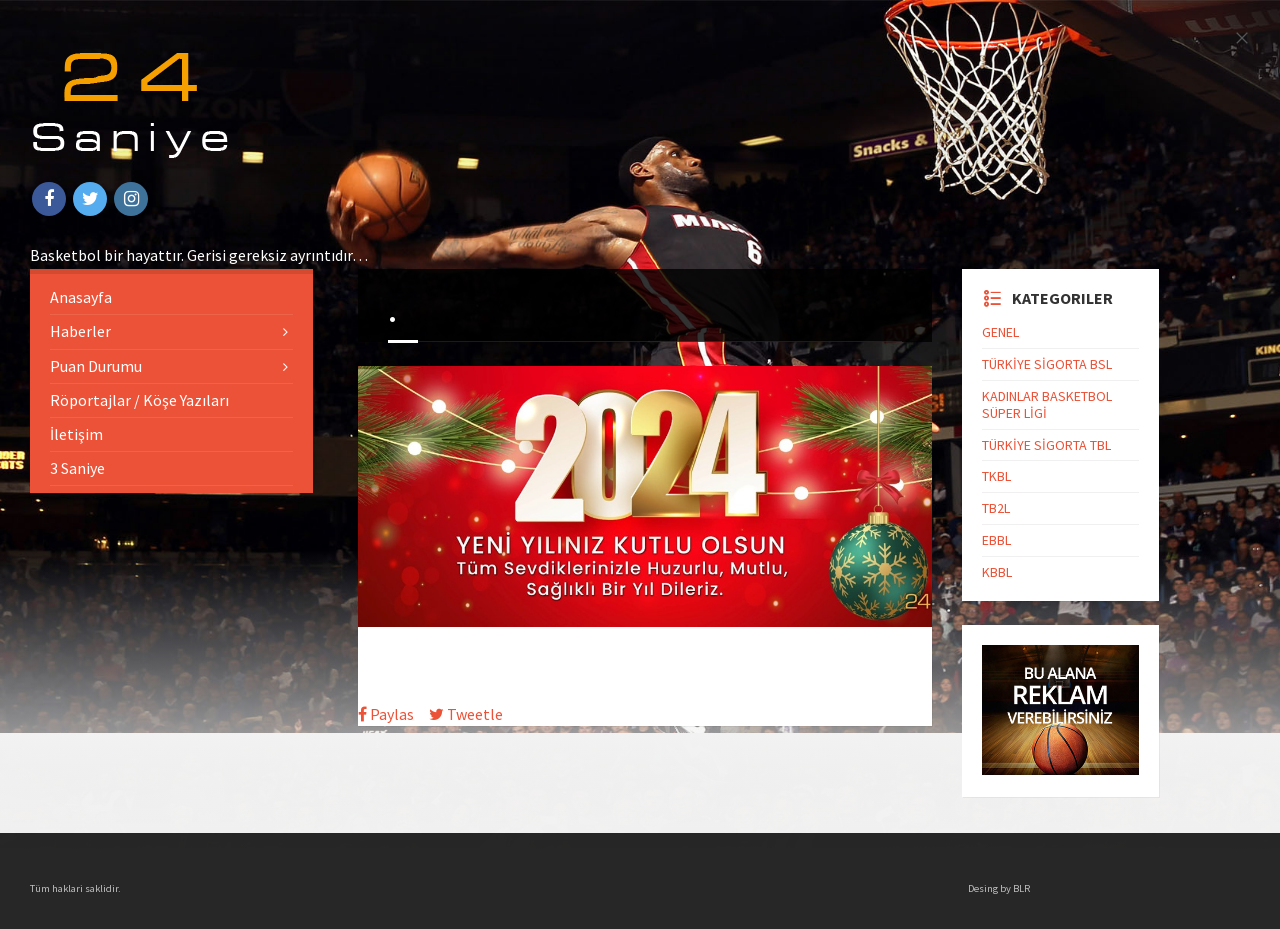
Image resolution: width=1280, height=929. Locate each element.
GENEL (1000, 332)
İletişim (76, 434)
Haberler (80, 331)
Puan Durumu (96, 366)
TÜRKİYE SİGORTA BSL (1047, 364)
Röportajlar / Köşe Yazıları (139, 400)
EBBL (996, 540)
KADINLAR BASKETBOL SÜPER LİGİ (1047, 404)
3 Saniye (77, 468)
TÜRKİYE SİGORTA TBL (1046, 445)
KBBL (997, 572)
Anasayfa (81, 297)
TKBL (996, 476)
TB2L (996, 508)
